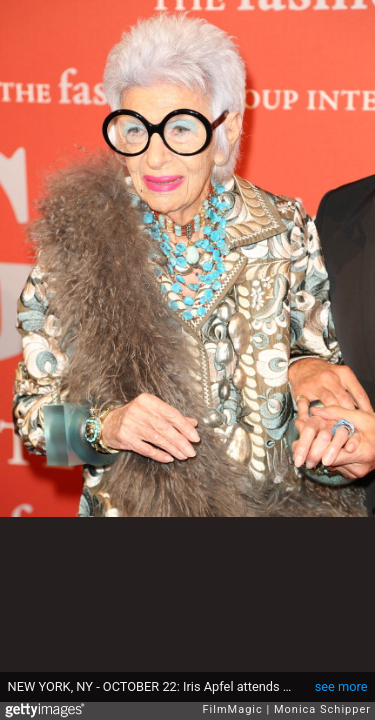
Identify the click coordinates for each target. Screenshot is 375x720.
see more (341, 686)
